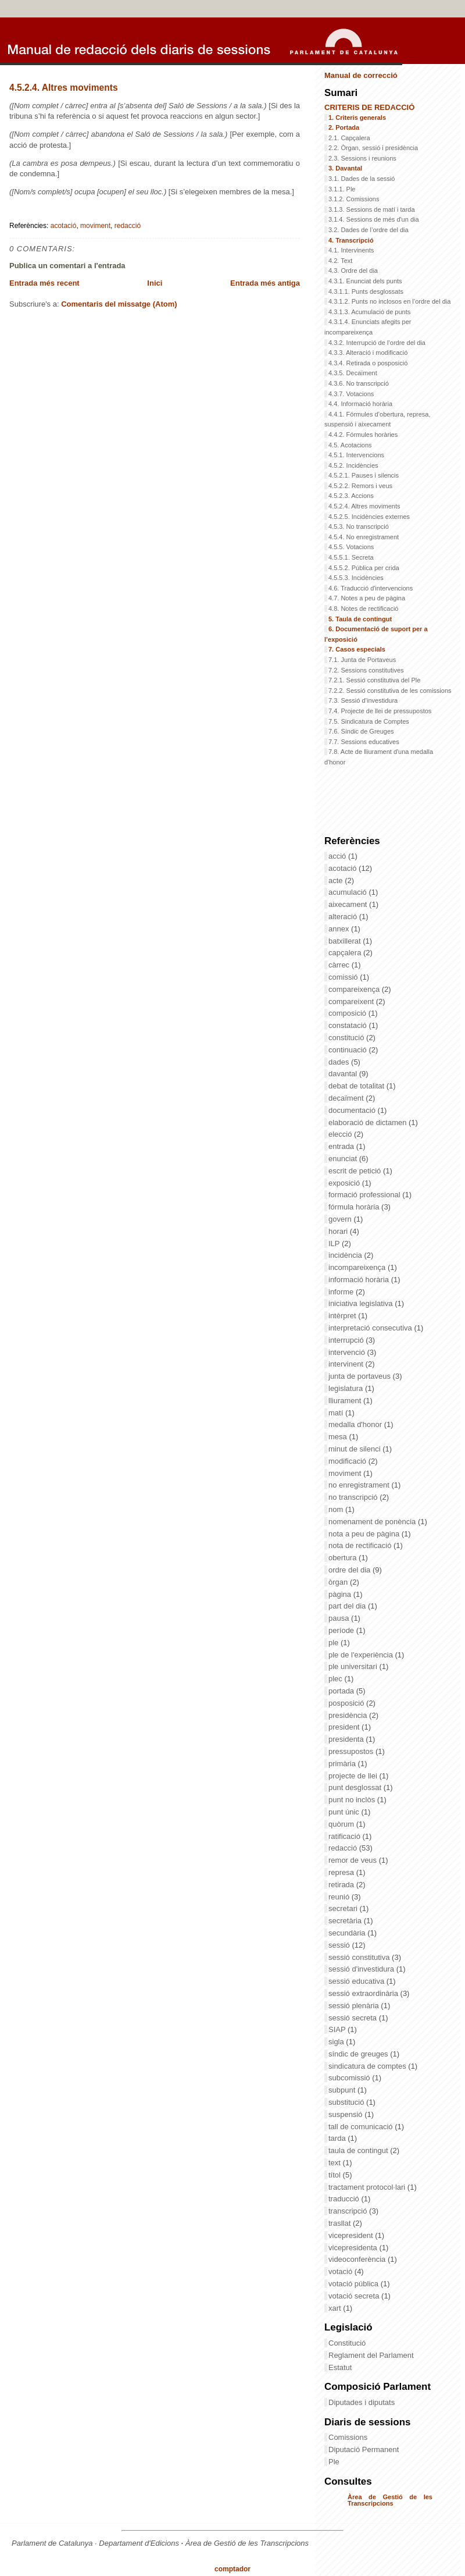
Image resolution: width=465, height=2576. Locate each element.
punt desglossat (356, 1787)
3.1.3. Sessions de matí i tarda (371, 209)
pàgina (340, 1594)
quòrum (342, 1824)
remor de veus (353, 1860)
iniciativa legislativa (361, 1303)
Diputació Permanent (363, 2449)
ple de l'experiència (361, 1654)
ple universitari (353, 1666)
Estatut (340, 2367)
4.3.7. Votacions (351, 393)
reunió (340, 1896)
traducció (344, 2198)
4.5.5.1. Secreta (351, 557)
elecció (341, 1134)
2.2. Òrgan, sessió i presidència (373, 147)
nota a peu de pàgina (365, 1533)
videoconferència (358, 2259)
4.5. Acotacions (350, 445)
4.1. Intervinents (351, 250)
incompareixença (358, 1267)
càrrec (340, 964)
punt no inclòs (352, 1799)
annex (339, 928)
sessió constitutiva (360, 1957)
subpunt (342, 2090)
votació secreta (354, 2296)
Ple (333, 2461)
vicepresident (351, 2235)
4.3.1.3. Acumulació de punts (369, 311)
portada (342, 1691)
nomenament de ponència (373, 1521)
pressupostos (351, 1751)
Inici (154, 283)
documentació (353, 1110)
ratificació (345, 1836)
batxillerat (345, 941)
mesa (338, 1436)
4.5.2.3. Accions (351, 495)
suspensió (346, 2114)
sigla (337, 2041)
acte (336, 880)
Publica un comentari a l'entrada (67, 265)
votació (341, 2271)
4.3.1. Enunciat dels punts (365, 280)
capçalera (345, 952)
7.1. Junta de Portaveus (362, 659)
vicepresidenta (353, 2247)
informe (342, 1291)
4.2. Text (340, 260)
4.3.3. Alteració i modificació (367, 352)
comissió (344, 977)
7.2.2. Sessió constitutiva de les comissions (390, 690)
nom (336, 1509)
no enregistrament (359, 1485)
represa (342, 1872)
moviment (95, 226)
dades (339, 1062)
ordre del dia (350, 1569)
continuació (348, 1049)
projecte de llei (353, 1775)
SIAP (338, 2029)
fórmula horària (354, 1206)
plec (336, 1678)
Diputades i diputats (361, 2402)
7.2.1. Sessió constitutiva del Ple (374, 680)
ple (334, 1642)
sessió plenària (354, 2005)
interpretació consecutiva (371, 1327)
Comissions (347, 2437)
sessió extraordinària (364, 1993)
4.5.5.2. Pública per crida (363, 567)
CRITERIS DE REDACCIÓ (369, 107)
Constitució (347, 2343)
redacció (128, 226)
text (335, 2162)
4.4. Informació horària (360, 403)
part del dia (348, 1606)
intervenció (347, 1352)
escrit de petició (355, 1170)
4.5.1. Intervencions (356, 454)
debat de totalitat (357, 1085)
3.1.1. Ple (341, 189)
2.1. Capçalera (349, 137)
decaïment (347, 1098)
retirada (342, 1884)
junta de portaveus (360, 1376)
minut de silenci (355, 1448)
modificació (348, 1461)
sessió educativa (357, 1981)
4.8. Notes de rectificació (363, 608)
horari (339, 1231)
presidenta (347, 1739)
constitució (347, 1037)
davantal (343, 1073)
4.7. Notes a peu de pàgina (366, 598)
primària (343, 1763)
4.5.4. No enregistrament (363, 536)
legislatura (346, 1388)
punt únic (344, 1812)
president (345, 1727)
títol (335, 2175)
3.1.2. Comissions (353, 198)
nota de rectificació (361, 1545)
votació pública (354, 2283)
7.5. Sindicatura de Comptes (368, 721)
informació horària (359, 1279)
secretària (346, 1920)
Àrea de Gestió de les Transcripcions (390, 2500)
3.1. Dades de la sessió (361, 178)
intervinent (347, 1364)
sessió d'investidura (362, 1969)
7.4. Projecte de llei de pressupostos (379, 710)
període (342, 1630)
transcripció (348, 2211)
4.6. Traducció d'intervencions (370, 588)
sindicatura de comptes (368, 2066)
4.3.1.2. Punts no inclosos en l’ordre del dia (389, 301)
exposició (345, 1183)
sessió (340, 1945)
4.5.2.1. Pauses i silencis (363, 475)
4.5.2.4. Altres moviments (63, 87)
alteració (343, 916)
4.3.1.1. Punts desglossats (365, 291)
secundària (347, 1933)
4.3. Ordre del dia (353, 270)
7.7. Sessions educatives (363, 741)
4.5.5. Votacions (351, 546)
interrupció (347, 1340)
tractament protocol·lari (367, 2187)
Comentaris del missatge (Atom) (119, 304)
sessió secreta (353, 2017)
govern (340, 1219)
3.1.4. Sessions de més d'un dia (373, 219)
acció (338, 856)
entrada (342, 1146)
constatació (348, 1025)
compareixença (355, 989)
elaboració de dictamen (368, 1122)
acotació (64, 226)
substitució (347, 2102)
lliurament (345, 1400)
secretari (343, 1908)
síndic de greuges (359, 2054)
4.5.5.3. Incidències (356, 577)
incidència (346, 1255)
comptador (232, 2569)
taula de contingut (359, 2150)
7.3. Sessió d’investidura (363, 700)
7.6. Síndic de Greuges (361, 731)
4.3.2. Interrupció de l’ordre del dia (376, 342)
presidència (348, 1715)
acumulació (348, 892)
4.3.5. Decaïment (352, 372)
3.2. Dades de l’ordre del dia (368, 229)
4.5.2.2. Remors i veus (360, 485)
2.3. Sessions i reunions (362, 158)
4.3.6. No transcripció (358, 383)
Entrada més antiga (265, 283)
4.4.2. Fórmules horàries (363, 434)
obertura (343, 1557)
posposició (347, 1703)
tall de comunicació (361, 2126)
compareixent (352, 1001)
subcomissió (350, 2077)
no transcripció (354, 1497)
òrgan (339, 1582)
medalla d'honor (356, 1424)
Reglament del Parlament (371, 2355)
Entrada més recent (44, 283)
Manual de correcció (361, 75)
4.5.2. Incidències (353, 465)
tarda (338, 2138)
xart (335, 2308)
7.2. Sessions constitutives (366, 670)
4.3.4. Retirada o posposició (367, 363)
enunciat (343, 1158)
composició (348, 1013)
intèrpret (343, 1315)
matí (336, 1412)
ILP (335, 1243)
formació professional (365, 1194)
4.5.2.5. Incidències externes (369, 516)
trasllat (340, 2223)
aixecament (348, 904)
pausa (339, 1618)
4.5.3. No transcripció (358, 526)
